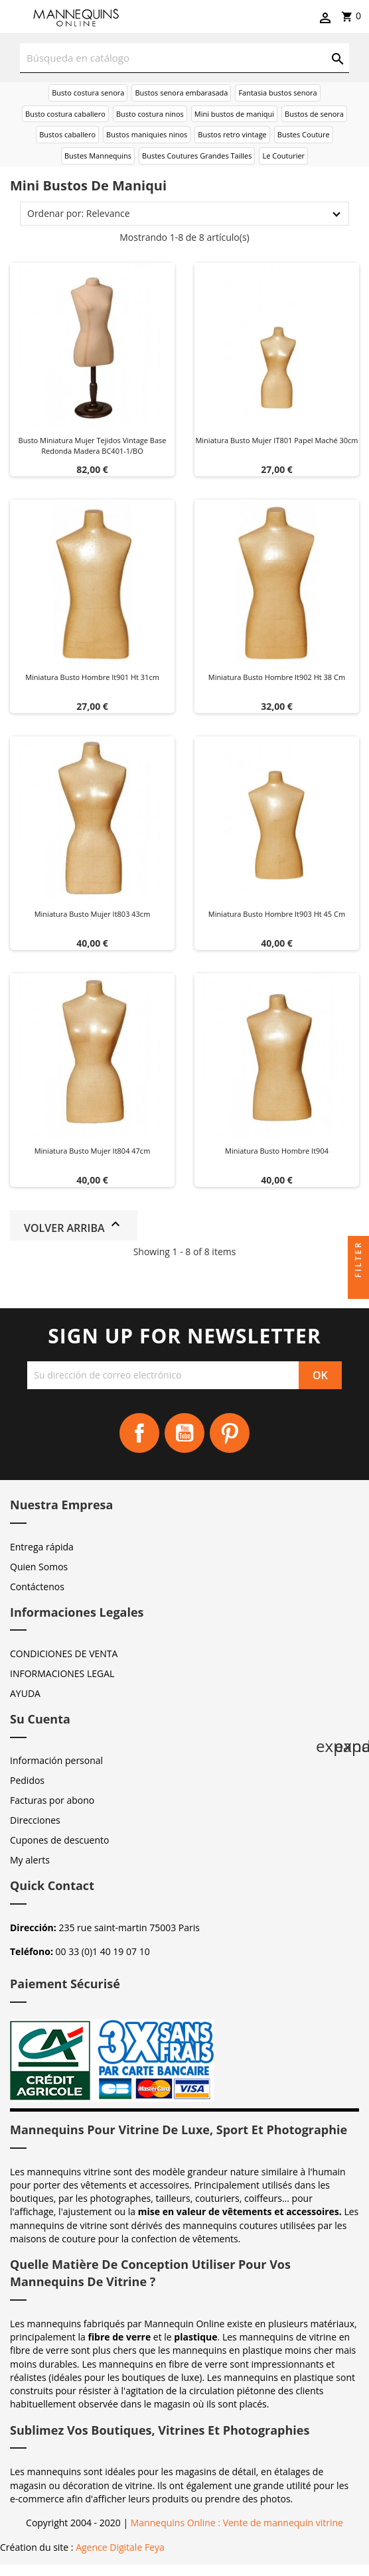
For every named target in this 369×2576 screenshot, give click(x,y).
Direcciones (35, 1820)
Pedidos (27, 1780)
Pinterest (230, 1433)
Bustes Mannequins (97, 156)
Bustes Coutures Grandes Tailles (197, 156)
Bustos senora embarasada (181, 93)
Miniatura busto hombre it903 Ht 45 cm (276, 914)
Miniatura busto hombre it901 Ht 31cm (92, 677)
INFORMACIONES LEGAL (62, 1673)
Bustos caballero (67, 134)
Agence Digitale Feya (120, 2547)
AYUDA (25, 1693)
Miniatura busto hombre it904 (277, 1151)
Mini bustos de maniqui (234, 114)
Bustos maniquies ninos (146, 134)
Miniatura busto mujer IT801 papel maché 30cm (276, 440)
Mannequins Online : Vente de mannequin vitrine (237, 2522)
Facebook (139, 1433)
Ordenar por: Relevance (78, 213)
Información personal (56, 1760)
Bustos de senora (314, 114)
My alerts (30, 1860)
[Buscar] (184, 58)
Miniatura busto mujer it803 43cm (93, 914)
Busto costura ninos (150, 114)
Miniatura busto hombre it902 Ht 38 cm (276, 677)
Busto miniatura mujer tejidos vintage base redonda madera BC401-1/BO (93, 445)
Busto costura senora (88, 93)
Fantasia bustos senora (277, 93)
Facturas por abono (52, 1800)
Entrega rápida (42, 1546)
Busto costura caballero (65, 114)
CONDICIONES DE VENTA (63, 1653)
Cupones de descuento (59, 1840)
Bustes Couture (303, 134)
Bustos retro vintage (232, 134)
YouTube (184, 1433)
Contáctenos (37, 1586)
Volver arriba (73, 1225)
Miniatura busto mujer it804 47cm (93, 1151)
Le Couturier (283, 156)
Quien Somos (39, 1566)
